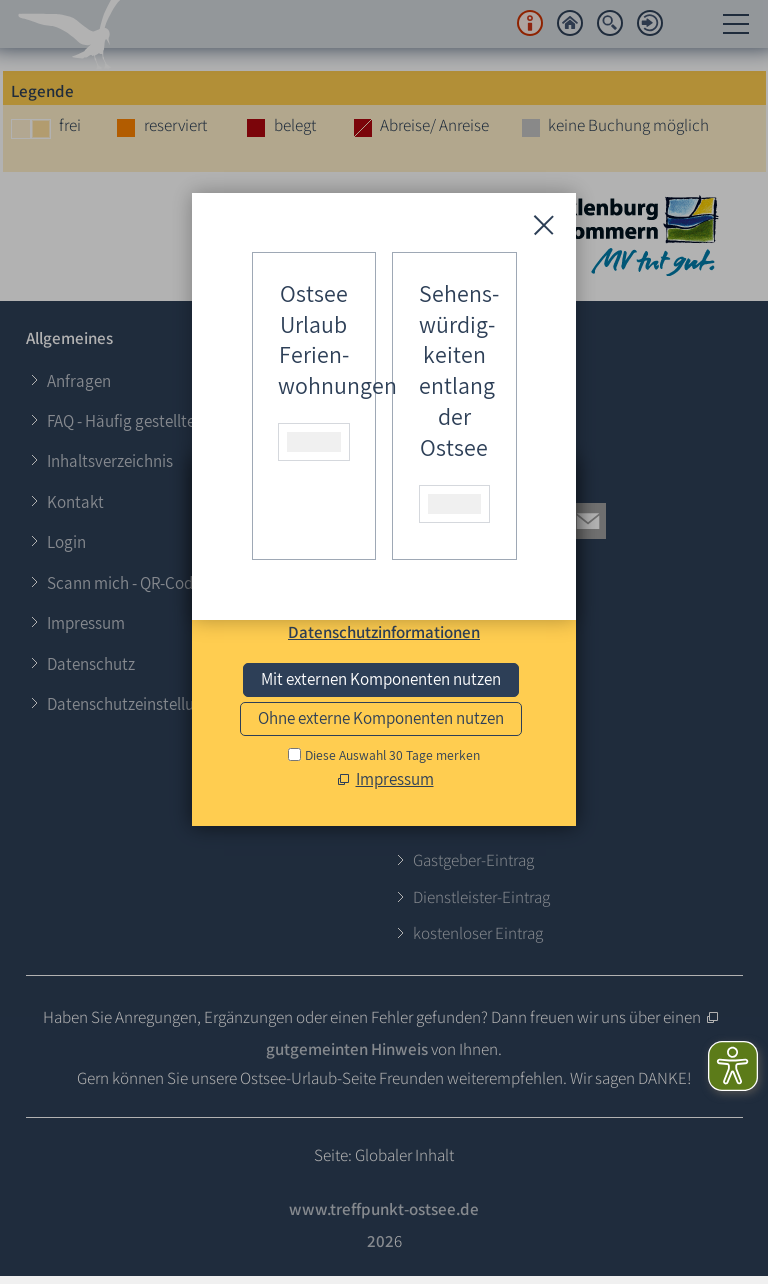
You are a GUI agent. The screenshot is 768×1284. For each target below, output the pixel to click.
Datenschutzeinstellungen (138, 704)
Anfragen (79, 381)
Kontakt (75, 502)
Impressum (86, 623)
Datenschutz (91, 664)
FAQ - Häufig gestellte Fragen (147, 421)
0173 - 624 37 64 (470, 670)
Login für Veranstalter (490, 404)
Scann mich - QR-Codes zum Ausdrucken (186, 583)
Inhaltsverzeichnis (110, 461)
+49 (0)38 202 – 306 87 (492, 634)
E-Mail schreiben (472, 707)
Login (66, 542)
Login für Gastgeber (483, 372)
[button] (410, 521)
